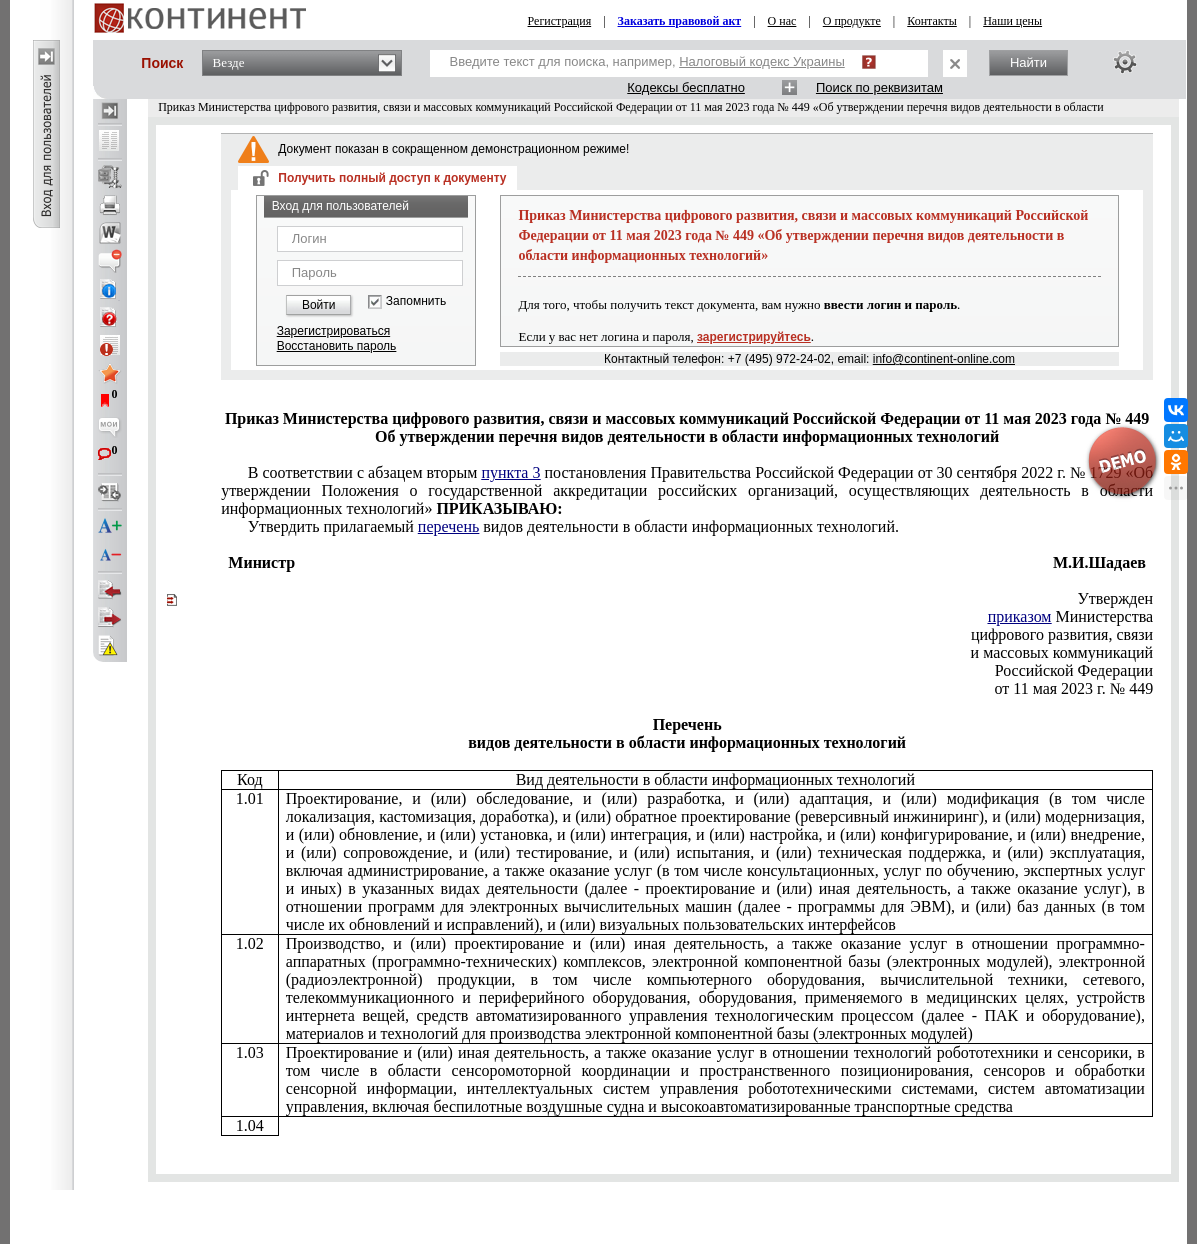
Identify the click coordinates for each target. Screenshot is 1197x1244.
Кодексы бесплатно (686, 87)
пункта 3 (510, 472)
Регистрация (560, 21)
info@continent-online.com (944, 359)
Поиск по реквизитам (879, 87)
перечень (448, 526)
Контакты (932, 21)
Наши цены (1012, 21)
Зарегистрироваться (333, 331)
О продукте (852, 21)
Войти (319, 305)
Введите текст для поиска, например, (647, 61)
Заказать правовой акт (680, 21)
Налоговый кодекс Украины (762, 61)
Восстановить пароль (337, 346)
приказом (1020, 616)
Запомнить (416, 301)
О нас (782, 21)
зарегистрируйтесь (754, 337)
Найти (1028, 62)
